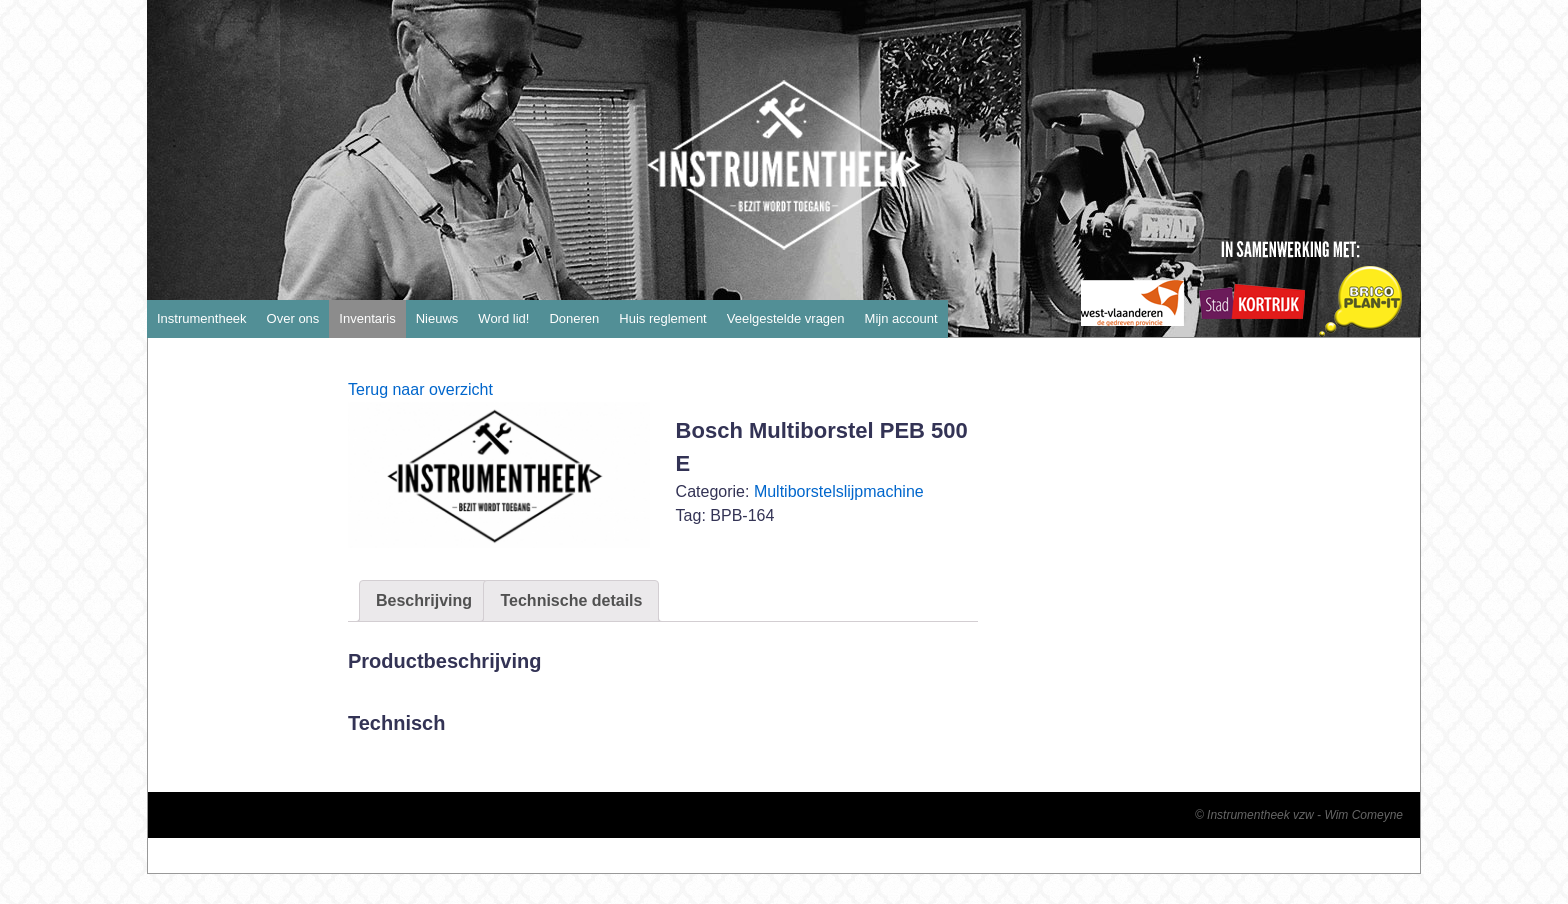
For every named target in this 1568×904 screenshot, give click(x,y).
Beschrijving (424, 600)
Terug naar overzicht (420, 389)
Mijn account (901, 318)
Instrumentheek (202, 318)
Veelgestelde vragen (786, 318)
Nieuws (437, 318)
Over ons (293, 318)
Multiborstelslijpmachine (839, 491)
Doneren (574, 318)
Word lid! (503, 318)
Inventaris (367, 318)
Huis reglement (662, 318)
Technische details (571, 600)
